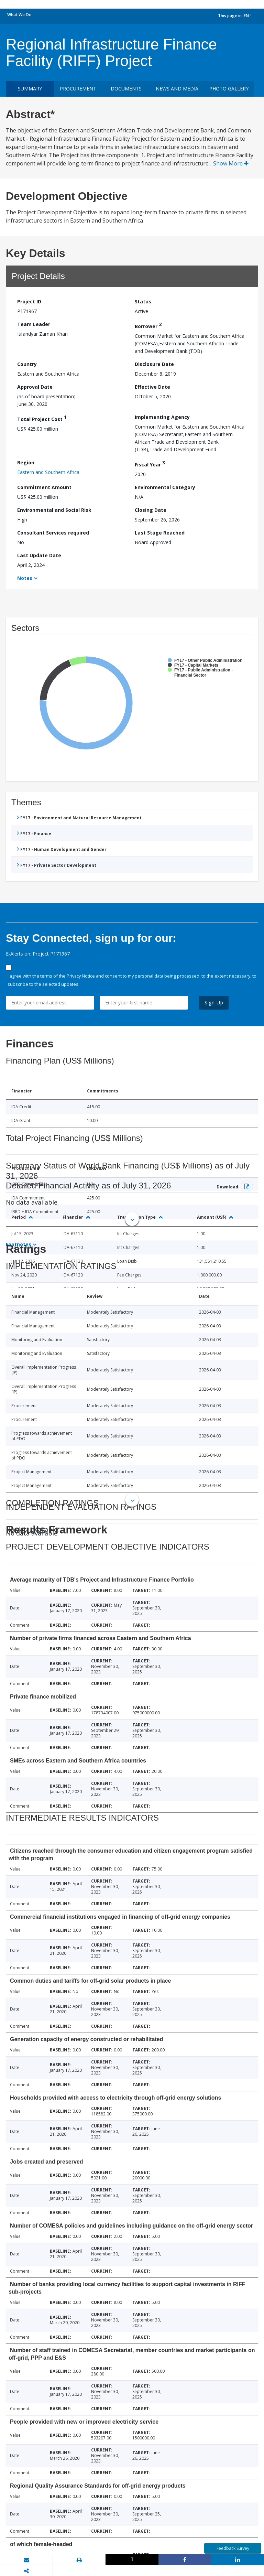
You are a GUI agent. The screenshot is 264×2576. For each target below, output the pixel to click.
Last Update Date (39, 555)
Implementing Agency (162, 417)
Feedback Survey (233, 2548)
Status (143, 301)
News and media (177, 88)
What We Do (19, 15)
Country (27, 364)
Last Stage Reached (160, 532)
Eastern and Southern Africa (48, 472)
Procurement (78, 88)
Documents (126, 88)
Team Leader (33, 324)
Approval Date (35, 387)
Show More (231, 163)
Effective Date (152, 387)
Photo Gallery (229, 88)
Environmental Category (165, 487)
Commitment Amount (44, 487)
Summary (30, 88)
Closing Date (150, 510)
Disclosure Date (154, 364)
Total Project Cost (42, 418)
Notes (24, 578)
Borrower (148, 325)
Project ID (29, 301)
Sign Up (214, 1002)
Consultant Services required (53, 532)
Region (25, 462)
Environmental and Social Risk (54, 510)
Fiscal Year (150, 463)
